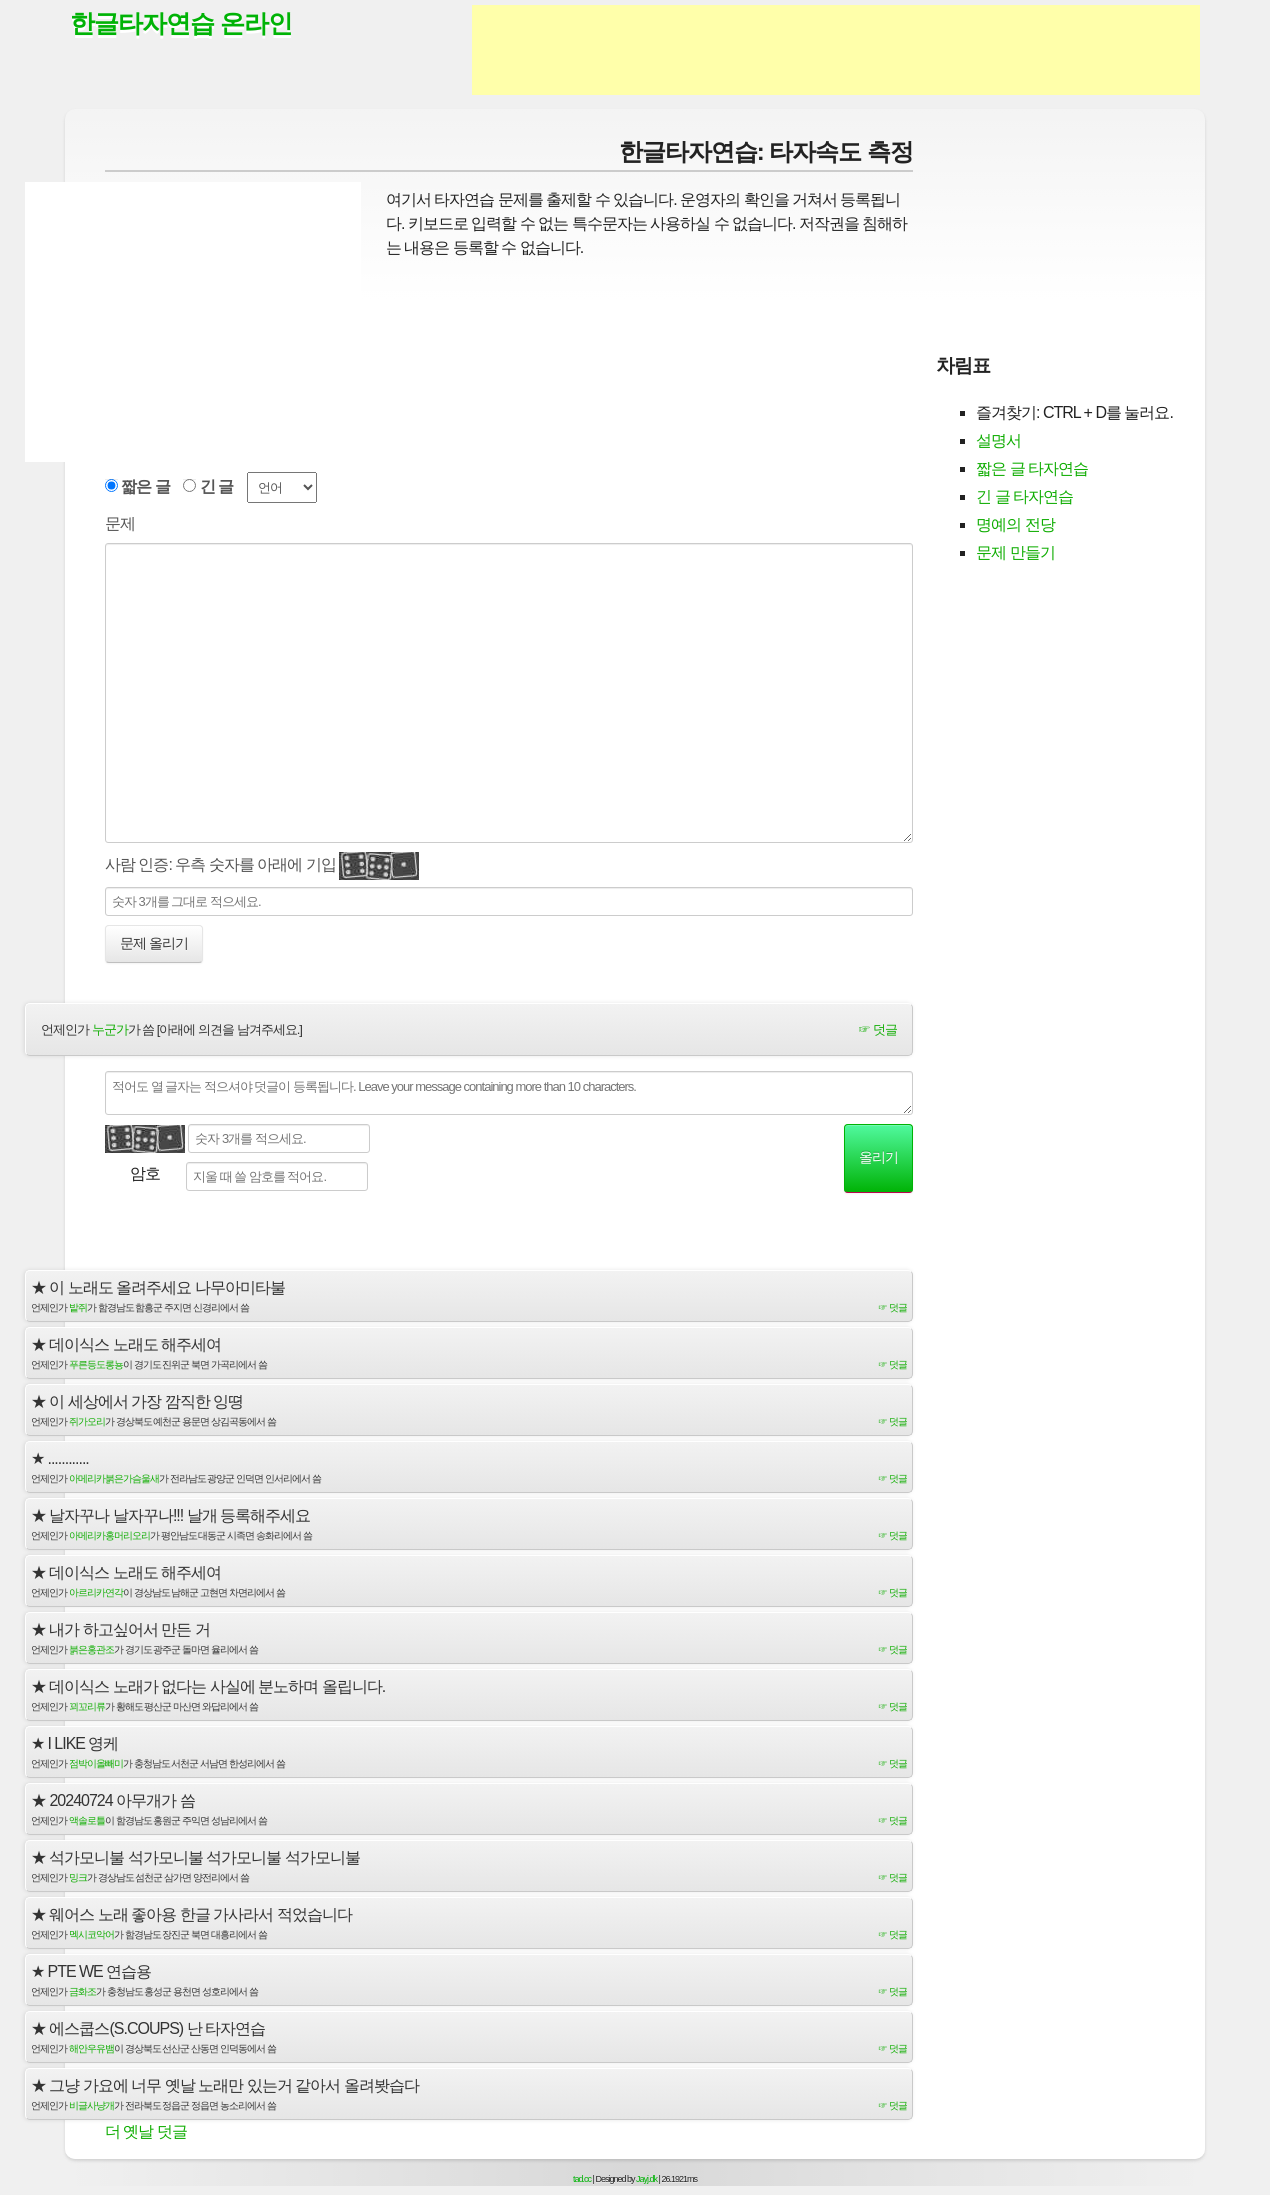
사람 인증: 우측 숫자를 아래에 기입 (262, 866)
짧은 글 (145, 486)
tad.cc (582, 2179)
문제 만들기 (1015, 552)
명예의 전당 (1015, 524)
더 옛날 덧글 (146, 2131)
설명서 (998, 440)
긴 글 (216, 486)
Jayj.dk (646, 2179)
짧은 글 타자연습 (1032, 468)
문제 (120, 523)
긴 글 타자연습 (1024, 496)
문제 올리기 (154, 943)
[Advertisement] (836, 50)
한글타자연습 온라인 (181, 23)
